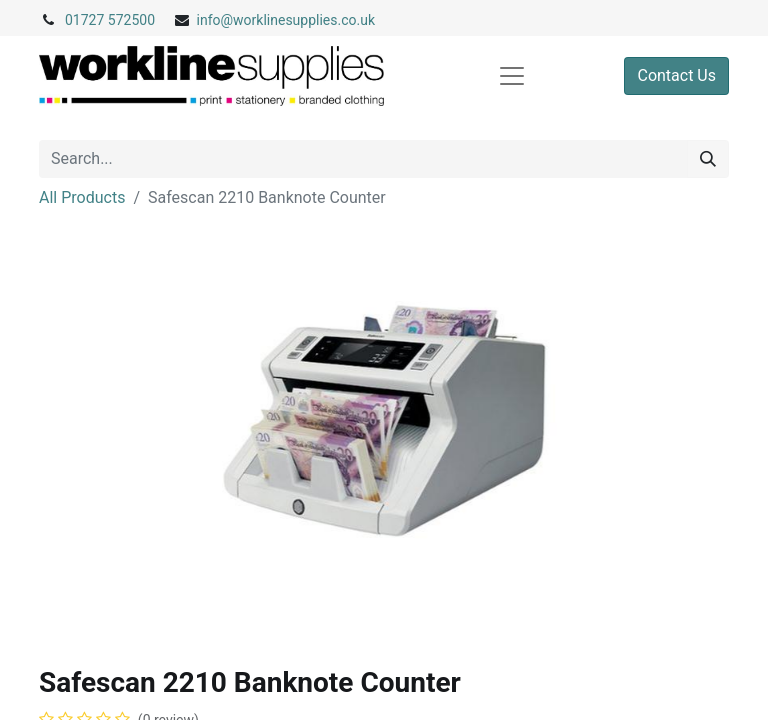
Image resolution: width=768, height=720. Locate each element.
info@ (215, 20)
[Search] (708, 159)
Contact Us (676, 75)
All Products (82, 197)
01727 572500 (110, 20)
